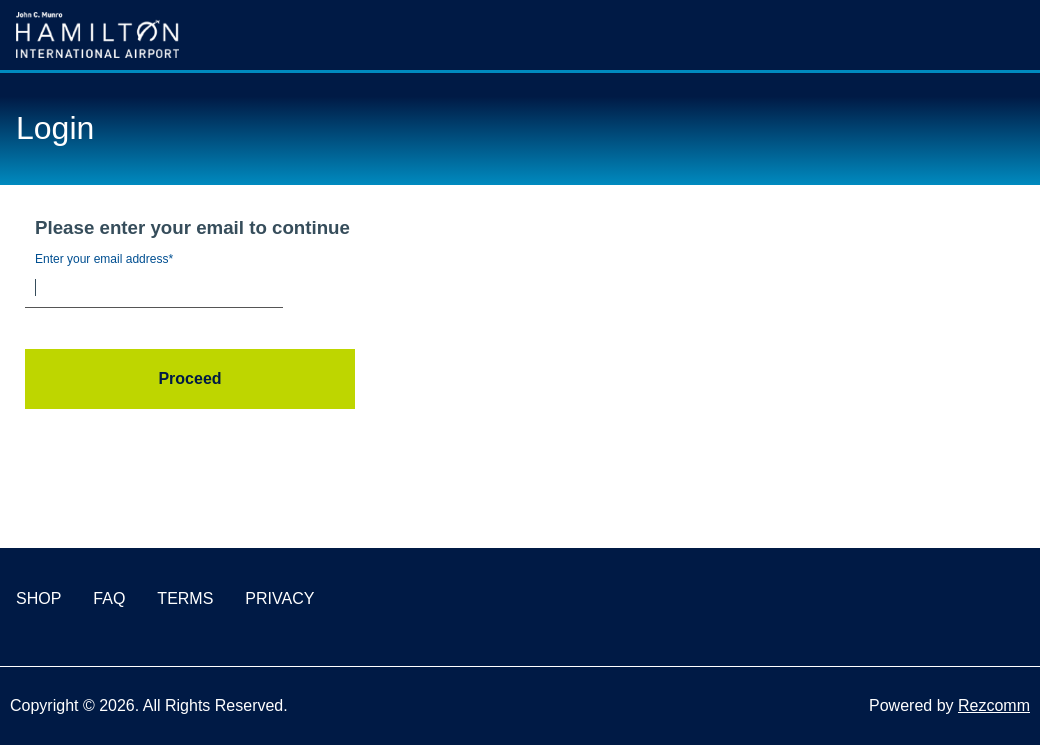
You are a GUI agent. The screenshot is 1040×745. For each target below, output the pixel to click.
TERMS (185, 598)
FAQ (109, 598)
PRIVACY (279, 598)
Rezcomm (994, 705)
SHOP (38, 598)
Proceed (189, 378)
